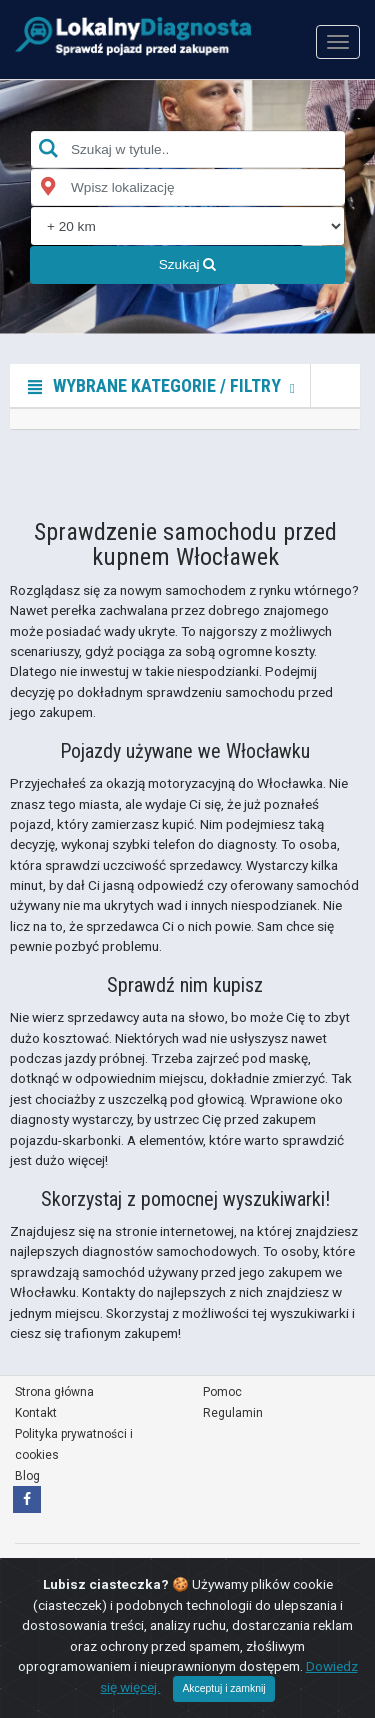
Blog (27, 1476)
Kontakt (36, 1413)
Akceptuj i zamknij (223, 1688)
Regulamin (233, 1413)
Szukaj (188, 264)
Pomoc (222, 1392)
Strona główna (54, 1392)
